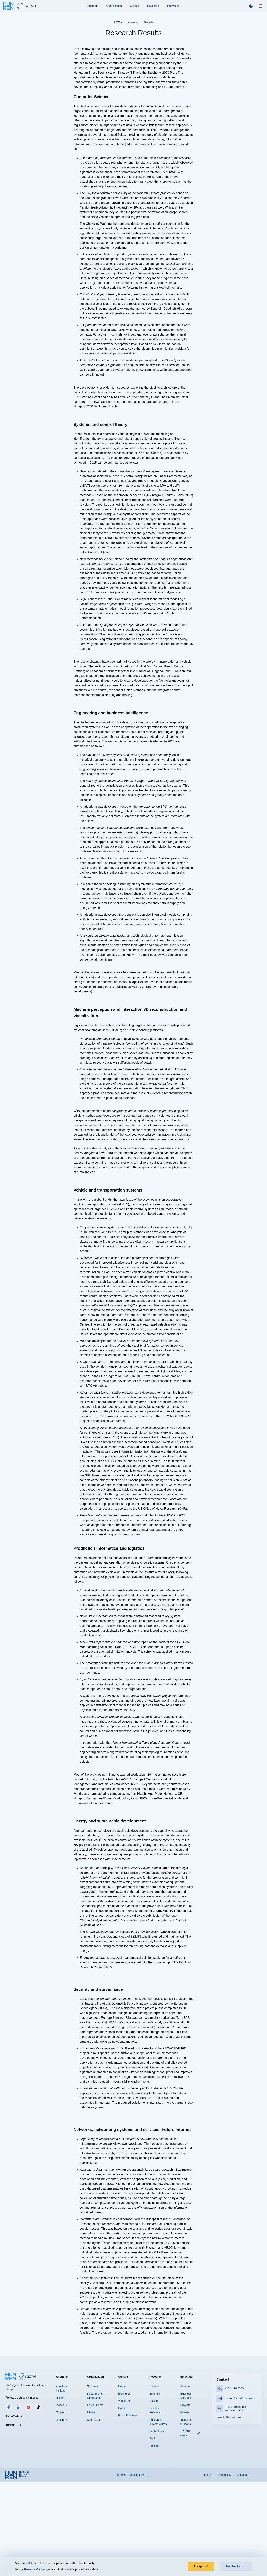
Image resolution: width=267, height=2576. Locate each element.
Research (153, 8)
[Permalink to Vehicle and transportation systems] (71, 1626)
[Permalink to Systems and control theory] (71, 528)
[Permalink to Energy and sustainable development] (71, 2373)
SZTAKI (118, 27)
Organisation (114, 8)
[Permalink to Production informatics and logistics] (71, 1984)
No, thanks (236, 2566)
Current (134, 8)
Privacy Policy (34, 2569)
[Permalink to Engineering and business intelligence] (71, 933)
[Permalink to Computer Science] (71, 102)
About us (92, 8)
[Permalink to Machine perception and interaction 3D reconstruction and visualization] (71, 1329)
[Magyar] (258, 8)
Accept (201, 2566)
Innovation (173, 8)
